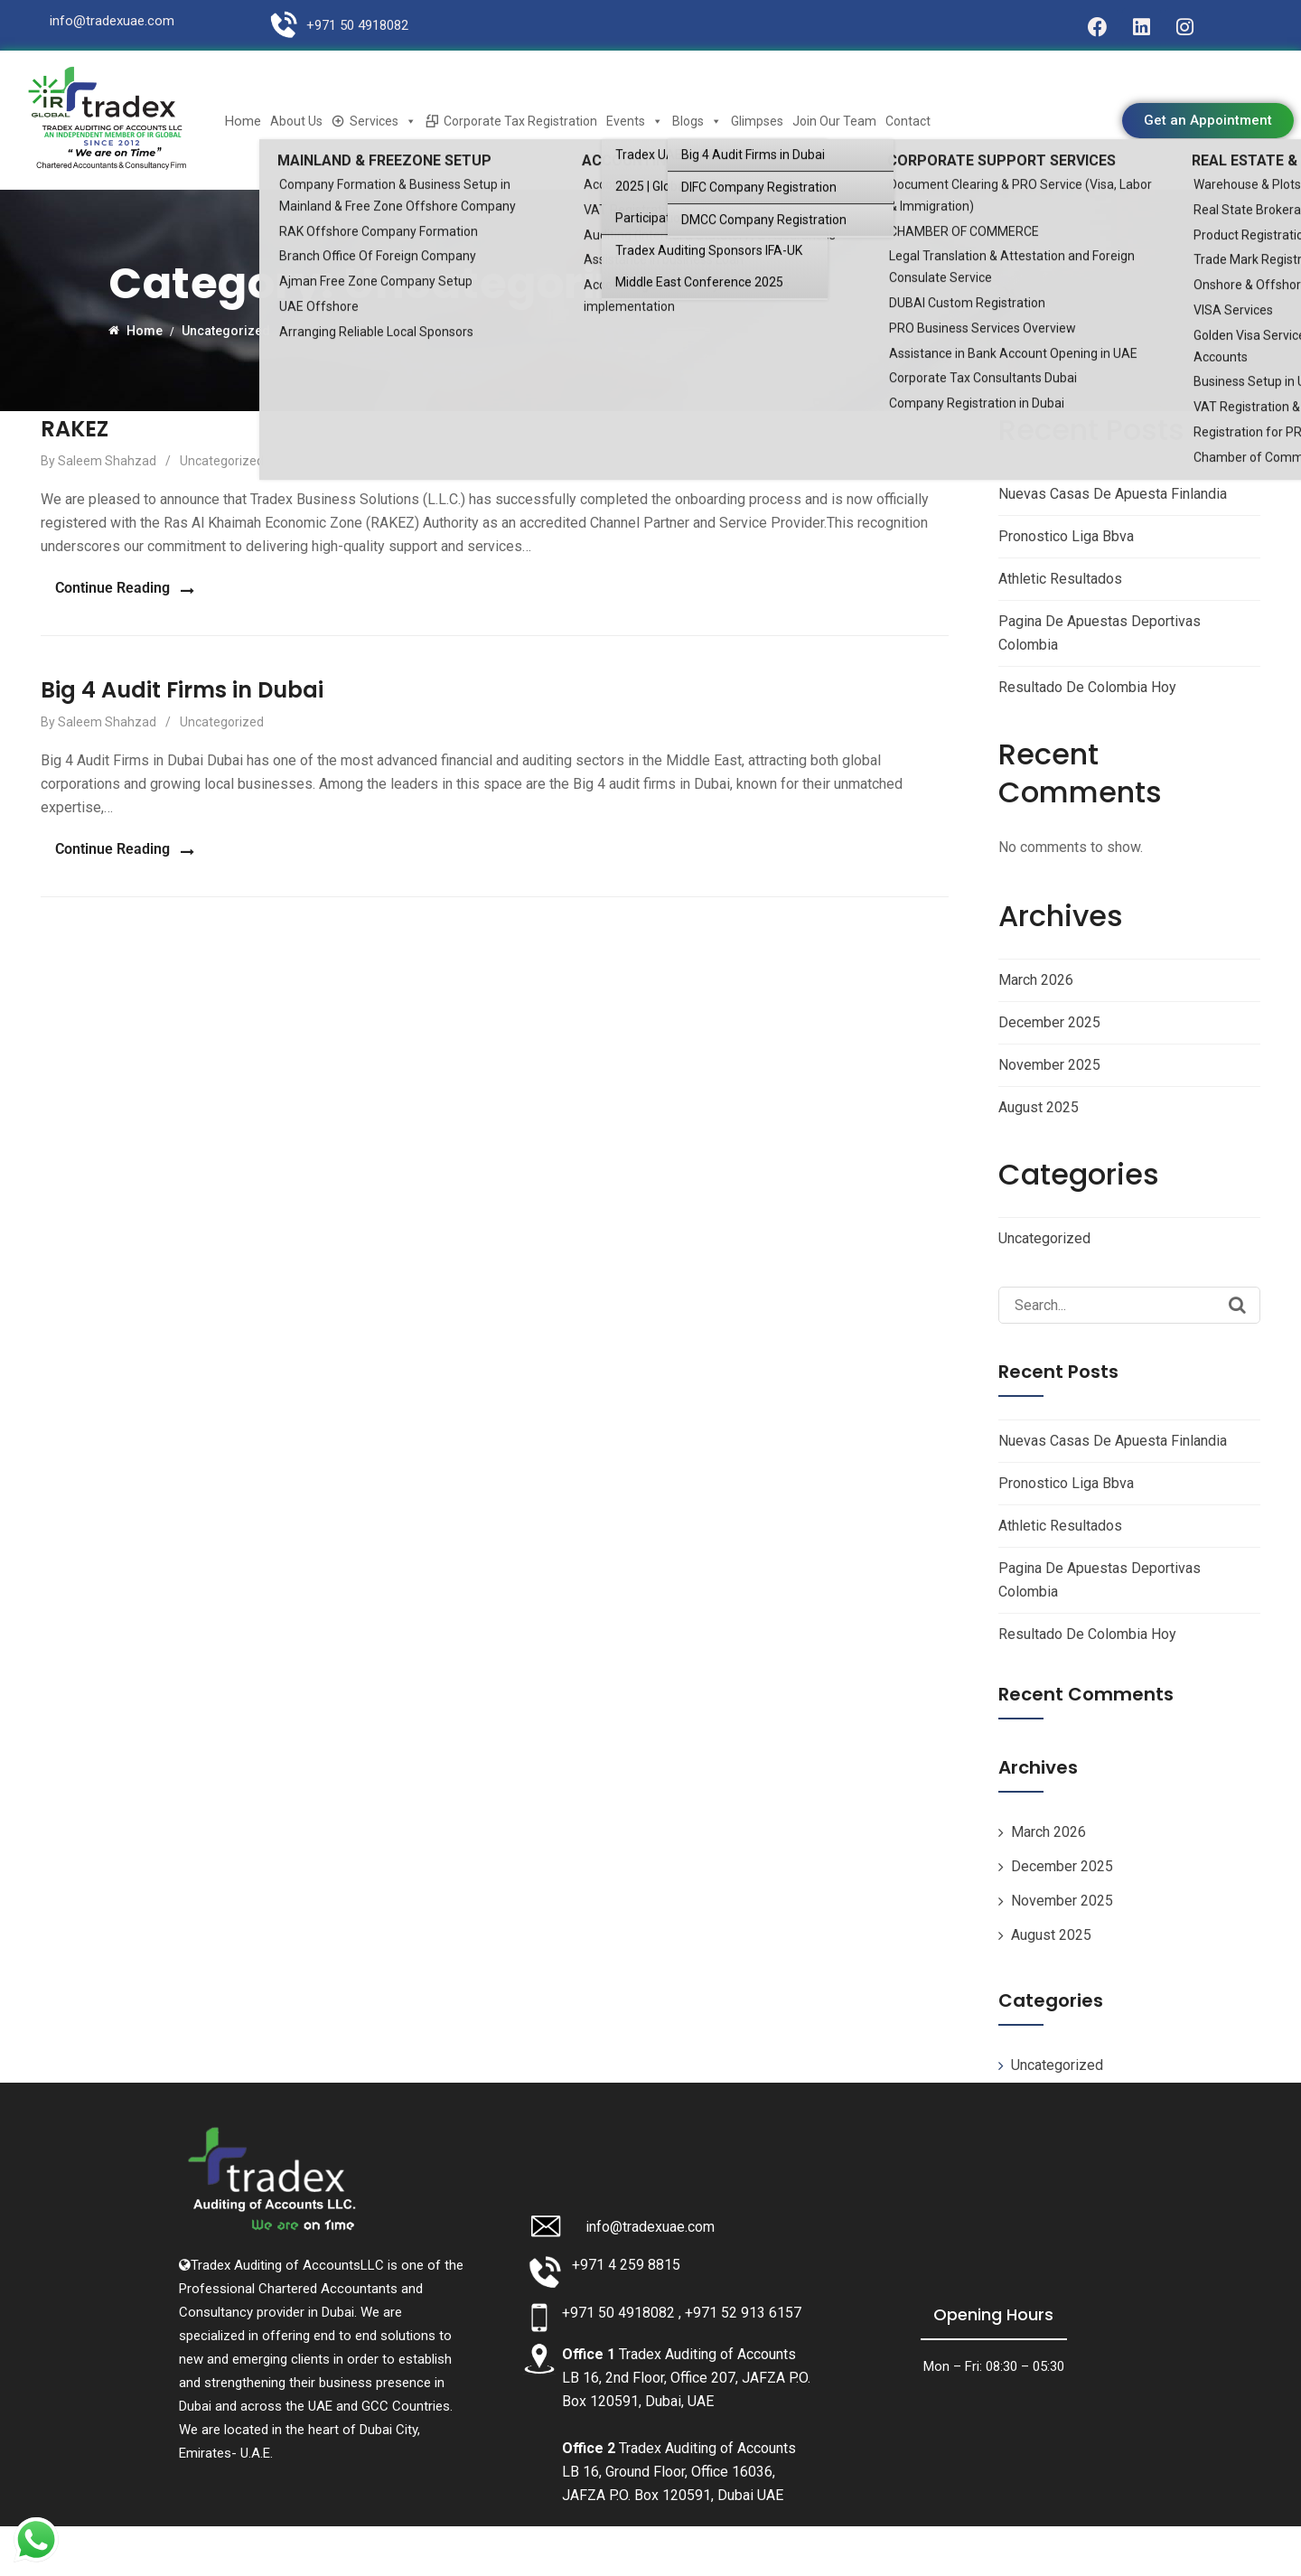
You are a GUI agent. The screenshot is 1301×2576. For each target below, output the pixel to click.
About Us (296, 121)
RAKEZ (74, 429)
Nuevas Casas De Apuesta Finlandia (1112, 493)
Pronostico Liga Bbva (1066, 536)
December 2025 (1049, 1022)
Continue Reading (98, 585)
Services (383, 121)
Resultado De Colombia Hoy (1087, 687)
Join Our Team (834, 121)
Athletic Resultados (1060, 578)
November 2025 (1049, 1064)
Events (634, 121)
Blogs (697, 121)
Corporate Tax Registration (520, 121)
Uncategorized (222, 461)
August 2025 (1038, 1107)
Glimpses (757, 121)
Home (243, 121)
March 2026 (1035, 979)
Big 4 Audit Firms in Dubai (182, 683)
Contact (908, 121)
